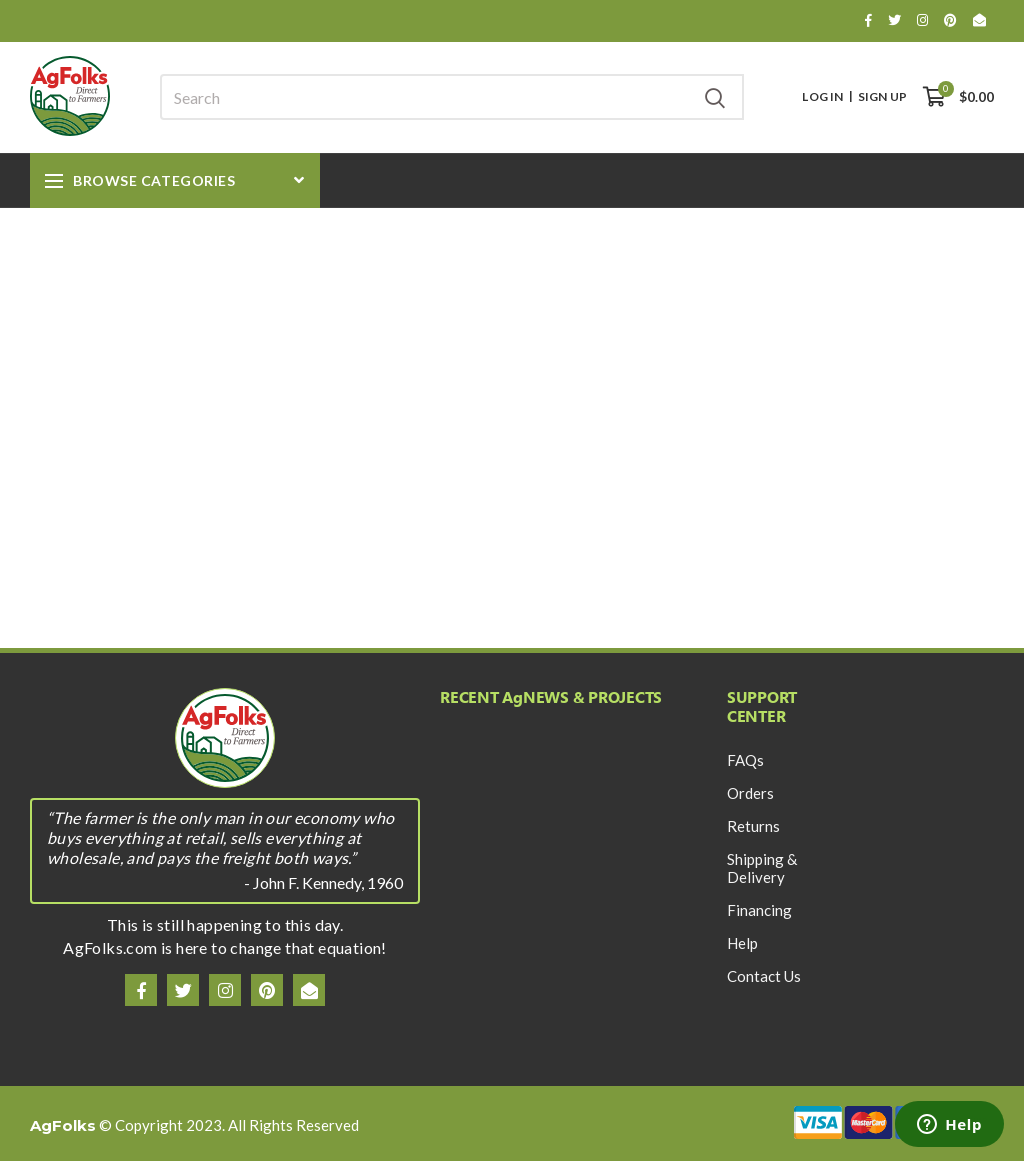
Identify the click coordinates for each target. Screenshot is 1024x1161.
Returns (753, 826)
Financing (759, 910)
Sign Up (882, 97)
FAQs (745, 760)
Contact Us (764, 976)
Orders (750, 793)
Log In (822, 97)
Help (742, 943)
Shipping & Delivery (762, 868)
